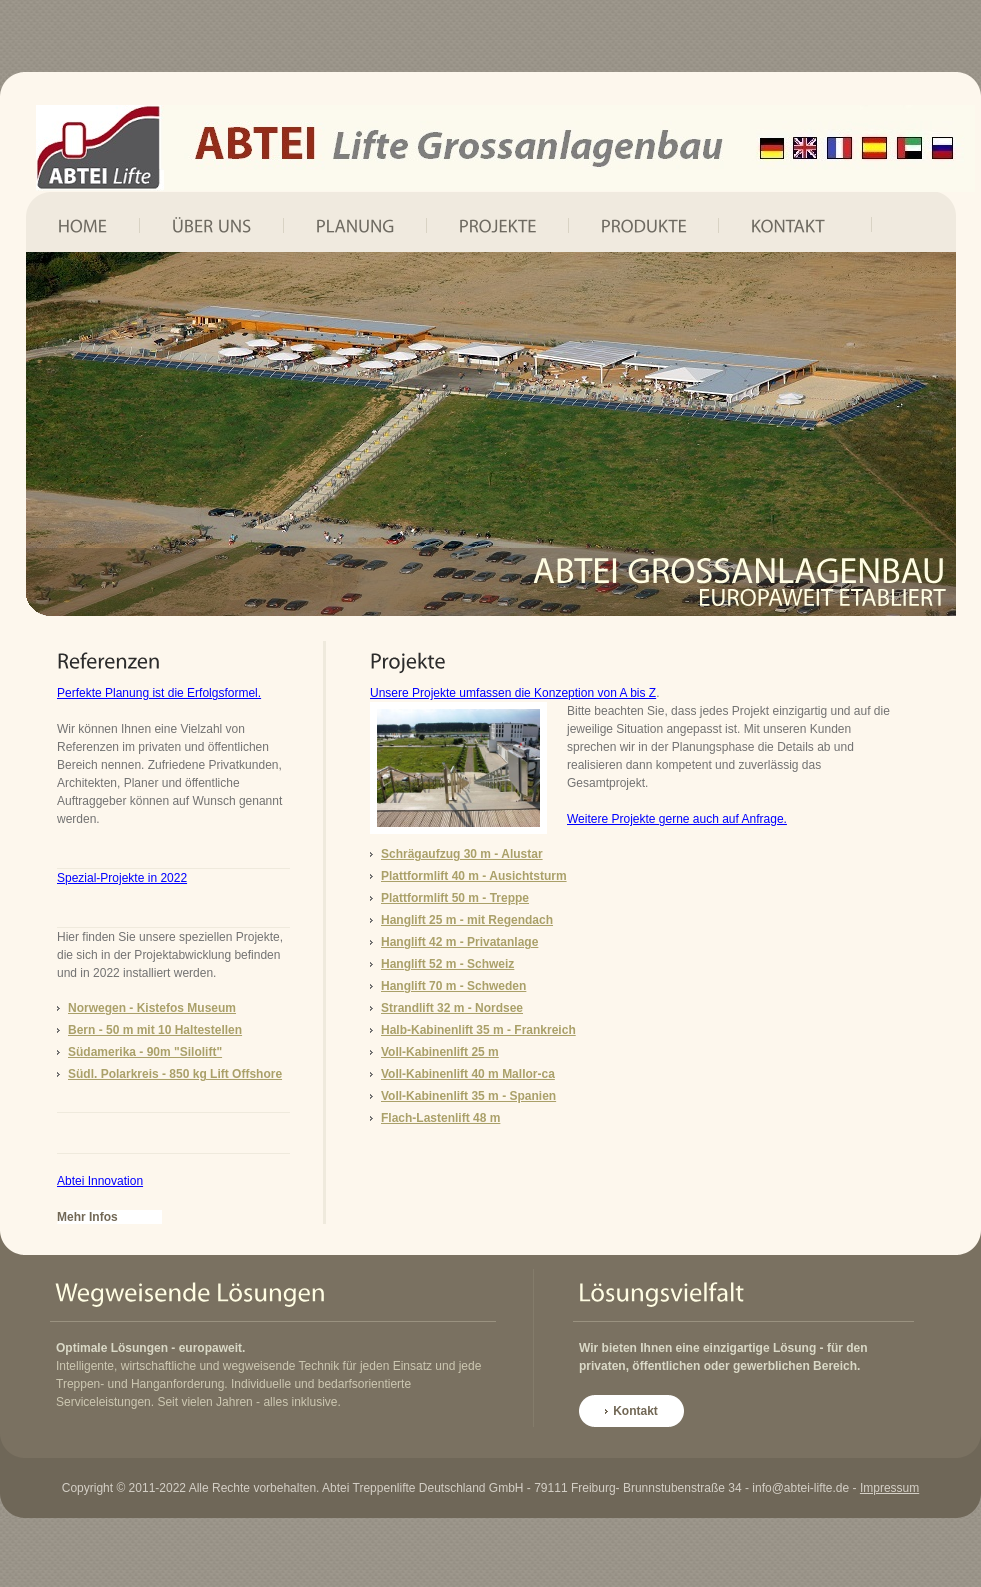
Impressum (889, 1488)
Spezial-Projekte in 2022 (122, 878)
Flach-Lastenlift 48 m (440, 1118)
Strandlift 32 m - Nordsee (452, 1008)
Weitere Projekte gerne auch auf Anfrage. (677, 819)
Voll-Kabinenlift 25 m (440, 1052)
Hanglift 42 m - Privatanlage (459, 942)
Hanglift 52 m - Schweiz (447, 964)
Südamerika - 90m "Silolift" (145, 1052)
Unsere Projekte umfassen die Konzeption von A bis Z (513, 693)
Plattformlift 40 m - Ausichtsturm (474, 876)
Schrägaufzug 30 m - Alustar (462, 854)
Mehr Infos (87, 1217)
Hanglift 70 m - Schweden (453, 986)
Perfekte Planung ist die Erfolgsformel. (159, 693)
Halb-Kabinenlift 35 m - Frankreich (478, 1030)
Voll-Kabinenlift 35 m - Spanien (468, 1096)
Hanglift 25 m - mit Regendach (467, 920)
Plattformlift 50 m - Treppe (455, 898)
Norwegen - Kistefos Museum (152, 1008)
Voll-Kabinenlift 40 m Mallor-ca (468, 1074)
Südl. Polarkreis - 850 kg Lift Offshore (175, 1074)
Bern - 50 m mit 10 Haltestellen (155, 1030)
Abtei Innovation (100, 1181)
